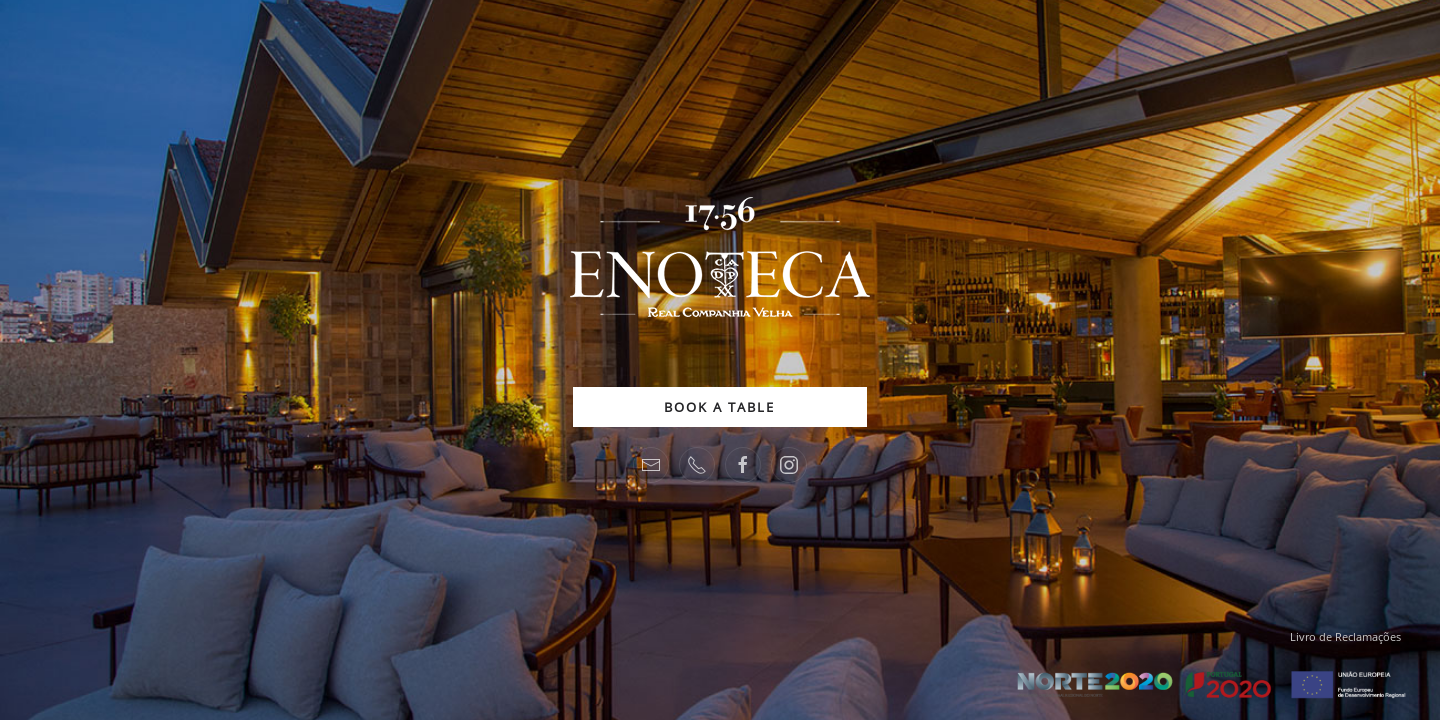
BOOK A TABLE (719, 407)
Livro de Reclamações (1345, 636)
